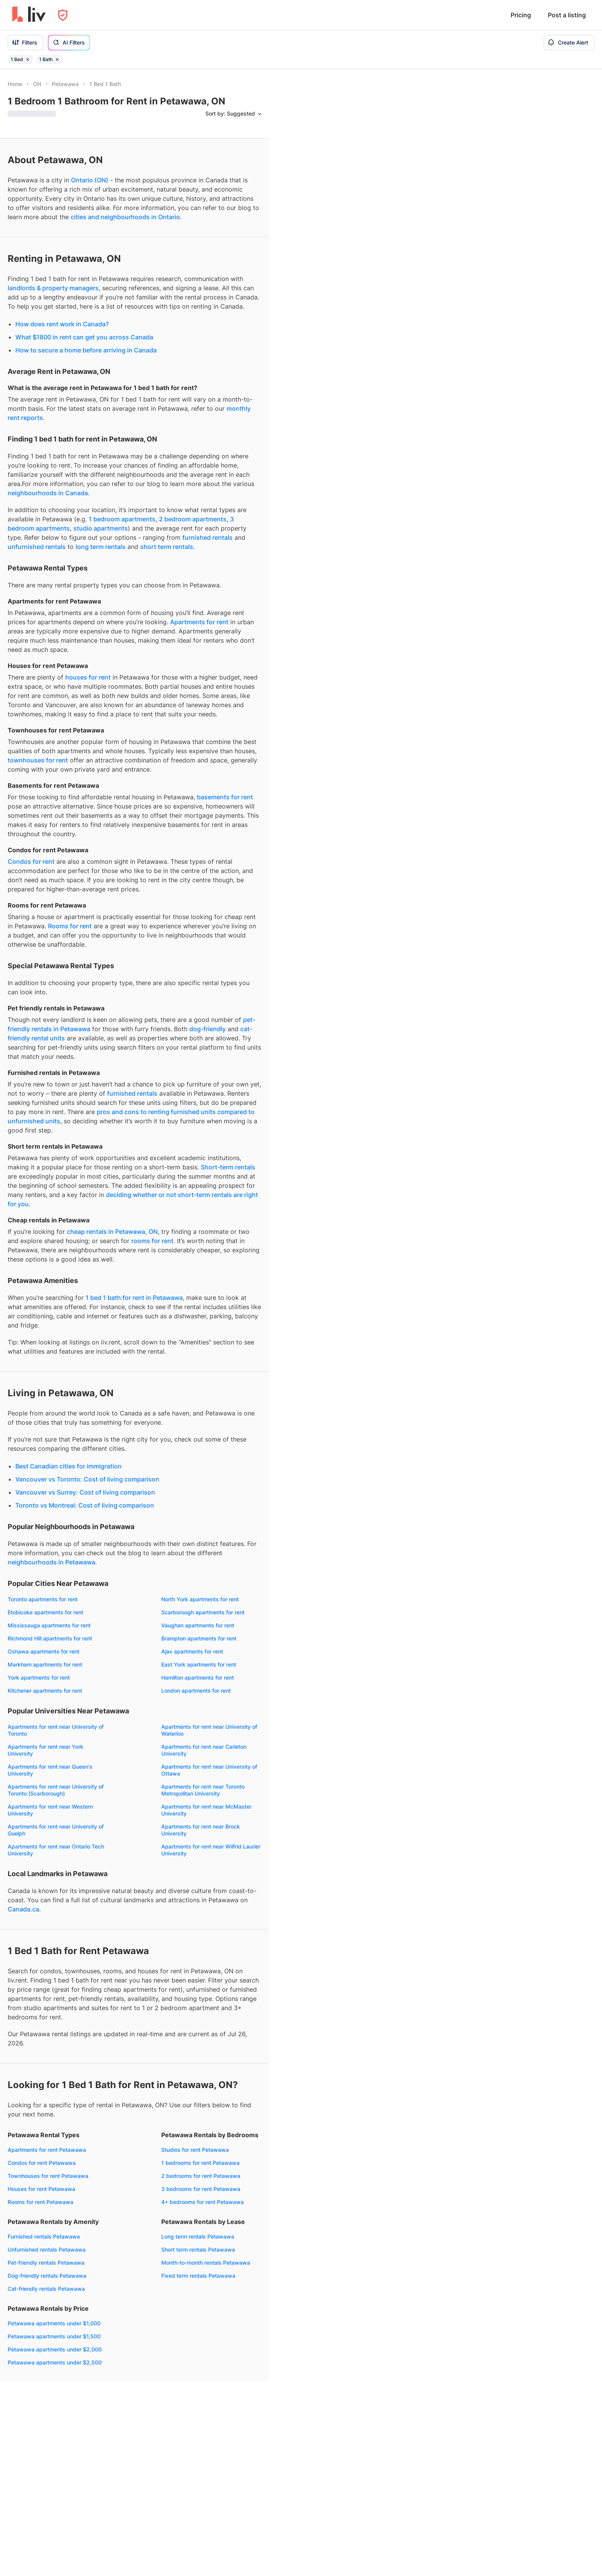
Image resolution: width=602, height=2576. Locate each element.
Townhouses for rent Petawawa (48, 2176)
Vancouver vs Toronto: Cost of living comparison (87, 1479)
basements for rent (225, 797)
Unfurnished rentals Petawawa (47, 2249)
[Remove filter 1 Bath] (57, 59)
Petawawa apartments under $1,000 (54, 2323)
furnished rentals (207, 537)
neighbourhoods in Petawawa (51, 1562)
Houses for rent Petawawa (41, 2189)
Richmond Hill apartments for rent (50, 1638)
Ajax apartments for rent (192, 1651)
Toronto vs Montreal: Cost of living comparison (84, 1505)
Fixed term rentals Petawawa (198, 2275)
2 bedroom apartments (193, 519)
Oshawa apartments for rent (43, 1651)
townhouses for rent (38, 760)
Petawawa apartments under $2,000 (55, 2349)
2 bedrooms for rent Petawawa (200, 2176)
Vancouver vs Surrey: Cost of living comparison (85, 1492)
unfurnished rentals (37, 547)
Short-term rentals (228, 1167)
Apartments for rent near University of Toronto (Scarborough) (56, 1790)
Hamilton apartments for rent (197, 1677)
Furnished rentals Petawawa (44, 2236)
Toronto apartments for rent (43, 1599)
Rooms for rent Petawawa (40, 2202)
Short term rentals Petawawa (198, 2249)
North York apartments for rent (200, 1599)
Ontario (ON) (89, 180)
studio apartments (100, 528)
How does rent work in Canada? (62, 324)
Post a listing (567, 15)
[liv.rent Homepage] (29, 15)
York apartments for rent (39, 1677)
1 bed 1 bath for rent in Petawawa (134, 1297)
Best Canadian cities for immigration (68, 1466)
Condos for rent (31, 861)
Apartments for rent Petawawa (47, 2149)
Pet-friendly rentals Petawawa (46, 2262)
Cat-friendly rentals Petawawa (46, 2288)
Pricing (521, 15)
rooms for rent (152, 1241)
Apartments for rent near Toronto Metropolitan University (203, 1790)
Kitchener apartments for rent (45, 1690)
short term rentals (166, 547)
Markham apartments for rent (45, 1664)
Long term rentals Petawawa (197, 2236)
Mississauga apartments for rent (49, 1625)
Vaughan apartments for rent (197, 1625)
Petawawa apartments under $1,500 (54, 2336)
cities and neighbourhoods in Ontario (125, 217)
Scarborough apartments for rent (203, 1612)
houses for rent (88, 677)
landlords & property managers (53, 288)
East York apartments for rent (198, 1664)
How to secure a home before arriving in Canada (86, 350)
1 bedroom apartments (122, 519)
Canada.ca (23, 1909)
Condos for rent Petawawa (42, 2162)
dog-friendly (207, 1029)
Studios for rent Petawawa (195, 2149)
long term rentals (101, 547)
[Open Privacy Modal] (63, 15)
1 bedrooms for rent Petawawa (200, 2162)
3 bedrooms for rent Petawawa (200, 2189)
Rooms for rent (70, 926)
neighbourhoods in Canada (48, 493)
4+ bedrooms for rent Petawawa (202, 2202)
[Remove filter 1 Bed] (27, 59)
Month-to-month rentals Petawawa (205, 2262)
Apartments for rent (199, 622)
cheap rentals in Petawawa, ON (112, 1231)
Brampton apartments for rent (199, 1638)
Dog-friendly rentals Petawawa (47, 2275)
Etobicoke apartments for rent (45, 1612)
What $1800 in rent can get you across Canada (84, 337)
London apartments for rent (196, 1690)
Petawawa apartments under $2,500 (55, 2362)
